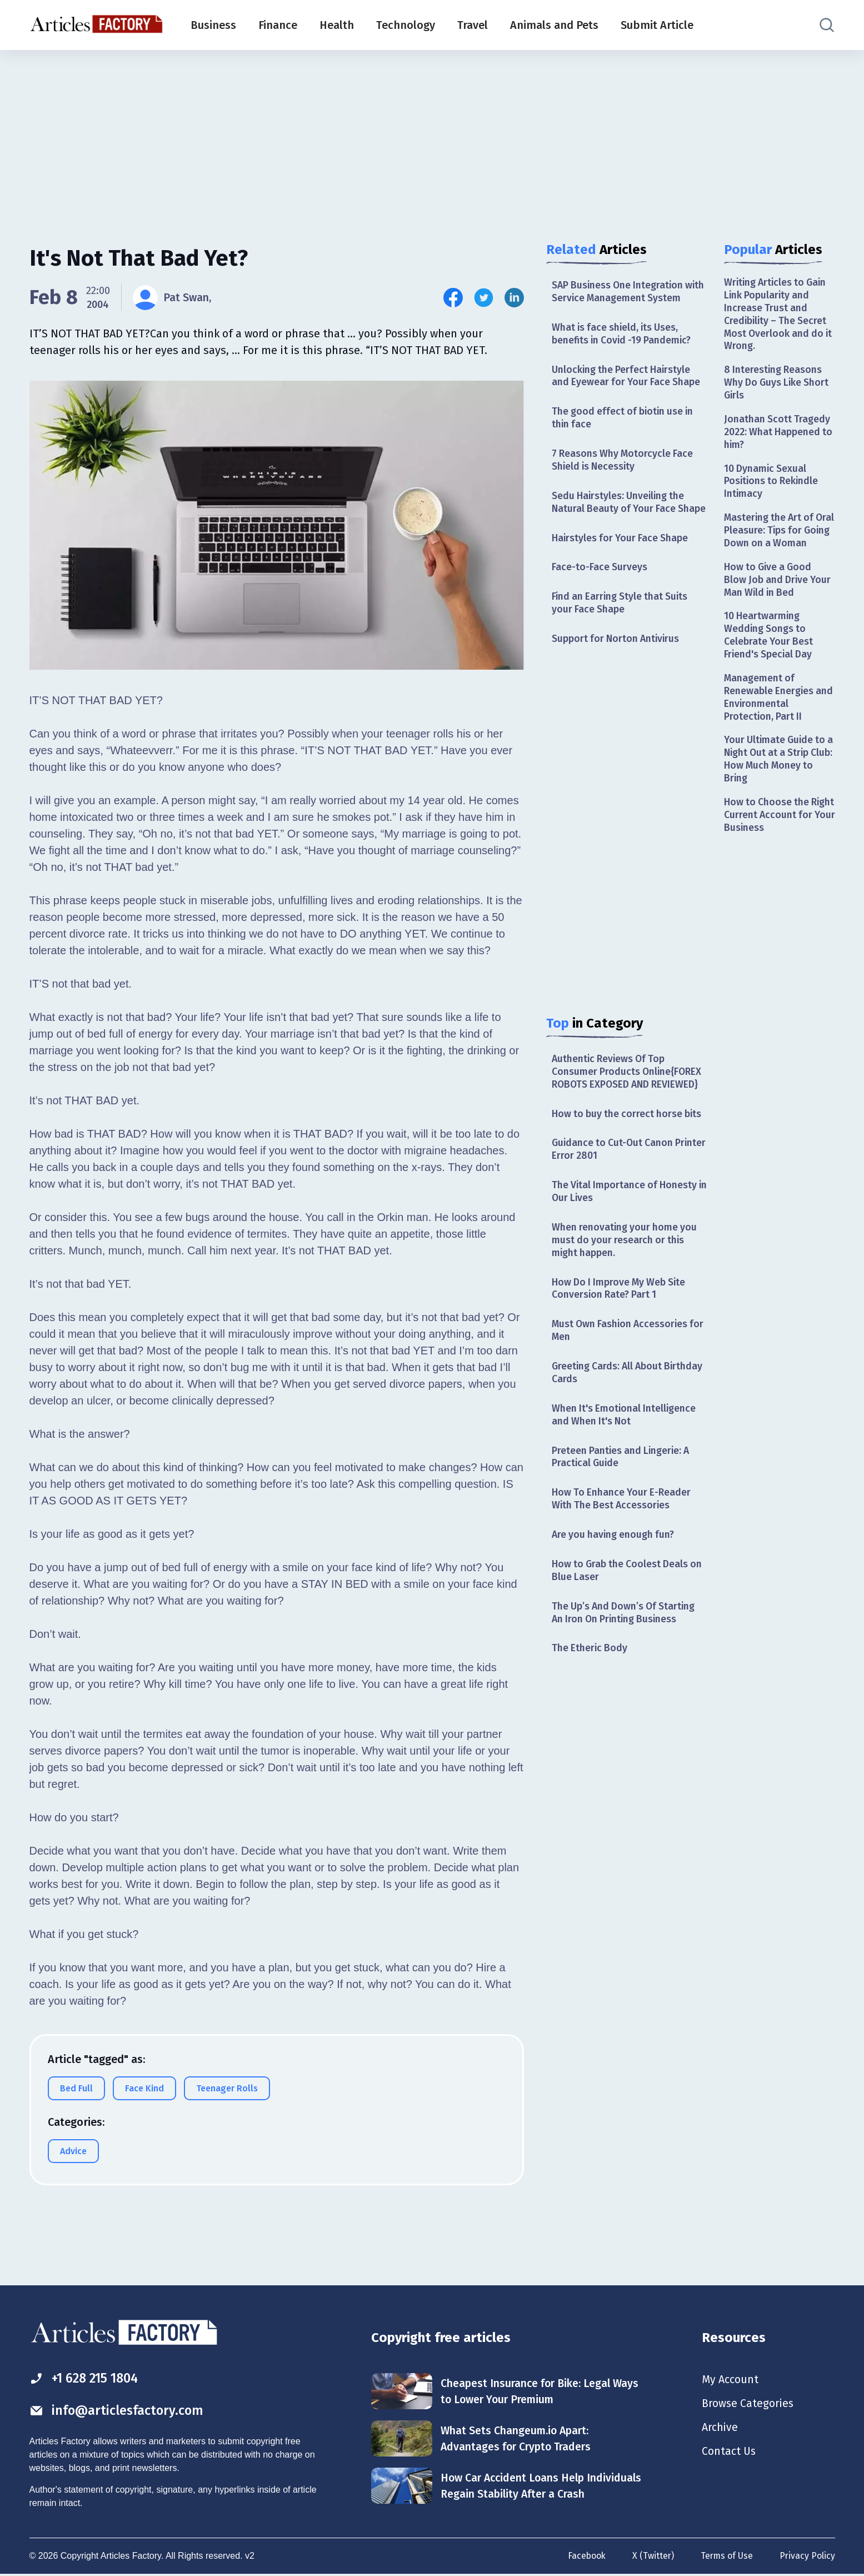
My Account (730, 2379)
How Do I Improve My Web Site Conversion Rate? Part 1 (621, 1309)
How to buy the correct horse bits (628, 1133)
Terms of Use (725, 2555)
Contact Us (729, 2453)
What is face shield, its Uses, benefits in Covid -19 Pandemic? (624, 334)
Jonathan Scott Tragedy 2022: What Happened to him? (779, 435)
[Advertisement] (432, 136)
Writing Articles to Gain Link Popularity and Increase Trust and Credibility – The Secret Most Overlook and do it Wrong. (777, 315)
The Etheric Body (590, 1674)
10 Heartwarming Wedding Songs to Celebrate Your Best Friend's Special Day (769, 655)
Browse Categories (748, 2404)
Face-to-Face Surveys (600, 584)
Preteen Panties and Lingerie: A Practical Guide (622, 1480)
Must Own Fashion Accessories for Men (622, 1352)
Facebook (584, 2555)
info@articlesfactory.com (118, 2410)
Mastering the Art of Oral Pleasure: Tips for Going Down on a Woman (774, 541)
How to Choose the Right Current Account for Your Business (773, 838)
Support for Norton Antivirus (617, 657)
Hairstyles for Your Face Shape (621, 555)
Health (336, 25)
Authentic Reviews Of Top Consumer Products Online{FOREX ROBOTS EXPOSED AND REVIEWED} (628, 1090)
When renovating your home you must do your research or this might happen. (626, 1261)
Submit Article (657, 25)
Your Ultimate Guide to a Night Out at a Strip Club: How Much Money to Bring (776, 781)
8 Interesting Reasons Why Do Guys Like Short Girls (778, 385)
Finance (277, 25)
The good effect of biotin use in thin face (625, 419)
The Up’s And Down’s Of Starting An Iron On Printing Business (626, 1638)
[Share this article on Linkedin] (514, 297)
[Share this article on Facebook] (453, 297)
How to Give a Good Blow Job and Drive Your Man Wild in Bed (778, 598)
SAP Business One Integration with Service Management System (628, 292)
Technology (405, 25)
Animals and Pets (554, 25)
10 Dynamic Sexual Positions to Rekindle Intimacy (772, 485)
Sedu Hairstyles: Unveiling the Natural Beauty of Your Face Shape (620, 512)
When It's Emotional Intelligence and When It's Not (625, 1438)
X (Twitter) (651, 2555)
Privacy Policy (807, 2555)
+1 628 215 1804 (86, 2378)
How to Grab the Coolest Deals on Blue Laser (629, 1595)
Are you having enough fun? (615, 1559)
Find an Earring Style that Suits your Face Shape (622, 620)
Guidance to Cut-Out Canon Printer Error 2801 (614, 1169)
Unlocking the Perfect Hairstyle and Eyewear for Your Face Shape (627, 377)
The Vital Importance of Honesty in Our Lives (626, 1211)
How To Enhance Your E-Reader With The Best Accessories (622, 1523)
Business (213, 25)
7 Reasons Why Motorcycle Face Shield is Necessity (624, 462)
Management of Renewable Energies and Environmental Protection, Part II (779, 718)
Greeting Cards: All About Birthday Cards (629, 1395)
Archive (720, 2428)
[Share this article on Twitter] (483, 297)
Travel (472, 25)
